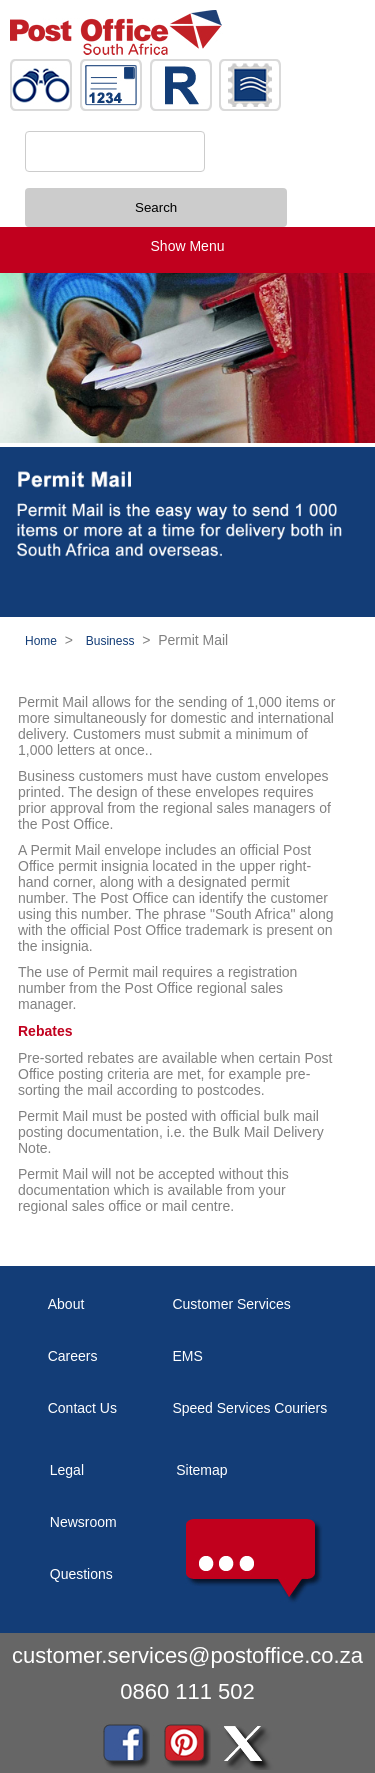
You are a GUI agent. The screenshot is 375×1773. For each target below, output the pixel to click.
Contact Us (82, 1408)
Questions (81, 1574)
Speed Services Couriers (249, 1408)
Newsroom (83, 1522)
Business (110, 641)
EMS (187, 1356)
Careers (73, 1356)
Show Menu (188, 246)
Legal (67, 1470)
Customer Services (231, 1304)
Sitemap (201, 1470)
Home (41, 641)
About (66, 1304)
